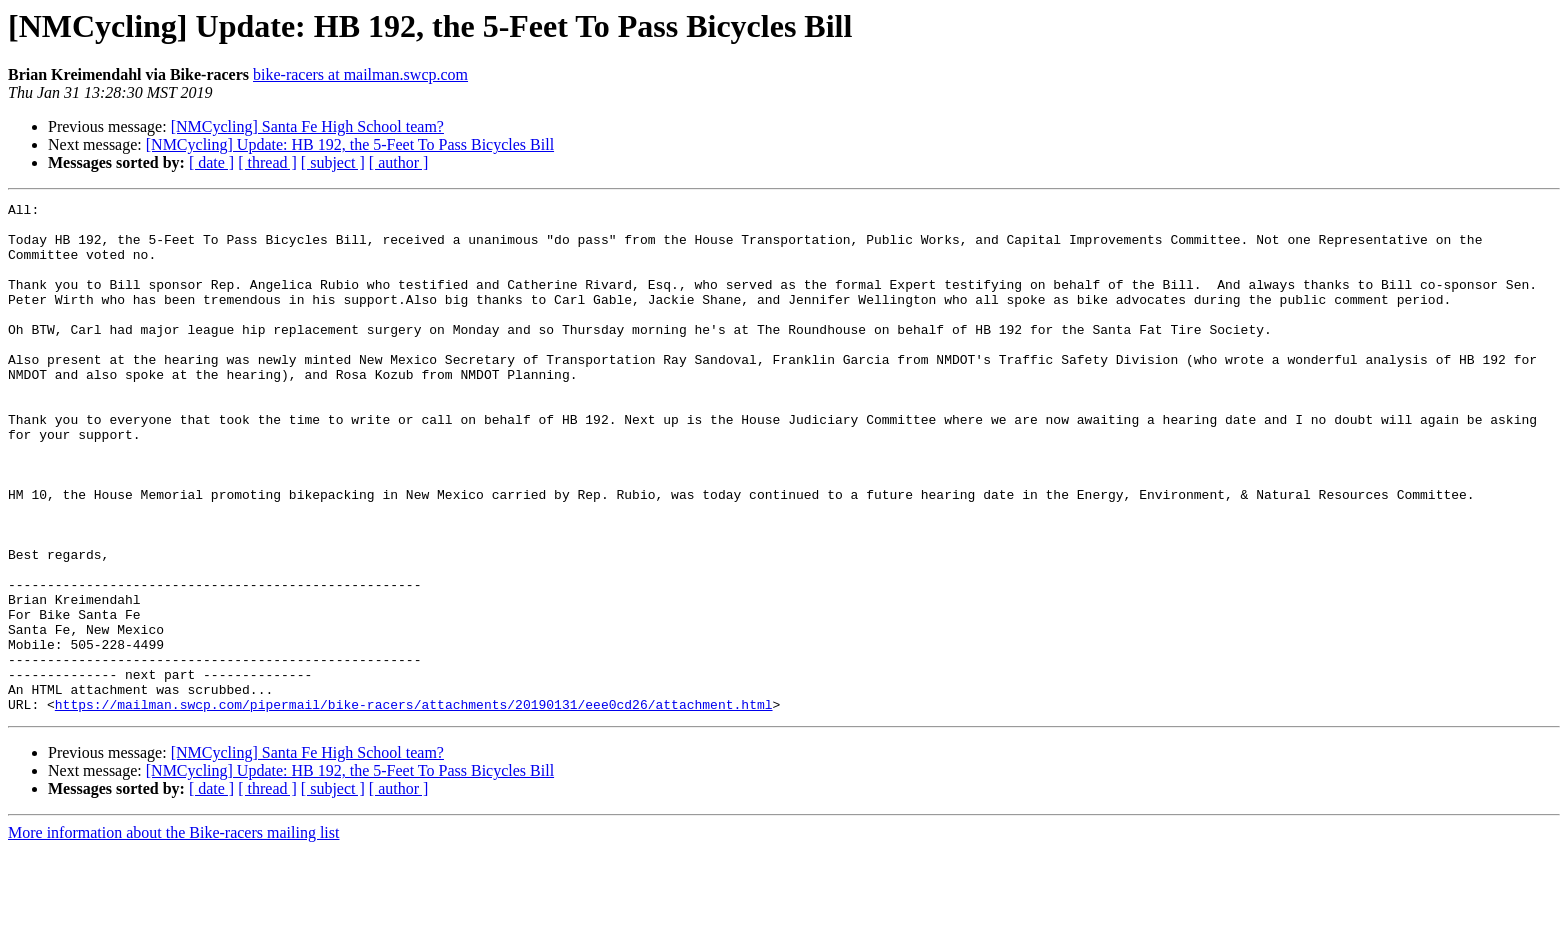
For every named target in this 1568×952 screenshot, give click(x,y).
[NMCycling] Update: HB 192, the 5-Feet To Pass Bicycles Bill (350, 144)
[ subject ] (333, 162)
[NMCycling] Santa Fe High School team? (307, 126)
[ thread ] (267, 162)
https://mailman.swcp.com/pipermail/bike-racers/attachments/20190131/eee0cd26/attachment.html (414, 806)
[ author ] (399, 162)
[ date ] (211, 162)
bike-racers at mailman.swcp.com (360, 74)
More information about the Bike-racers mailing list (173, 934)
